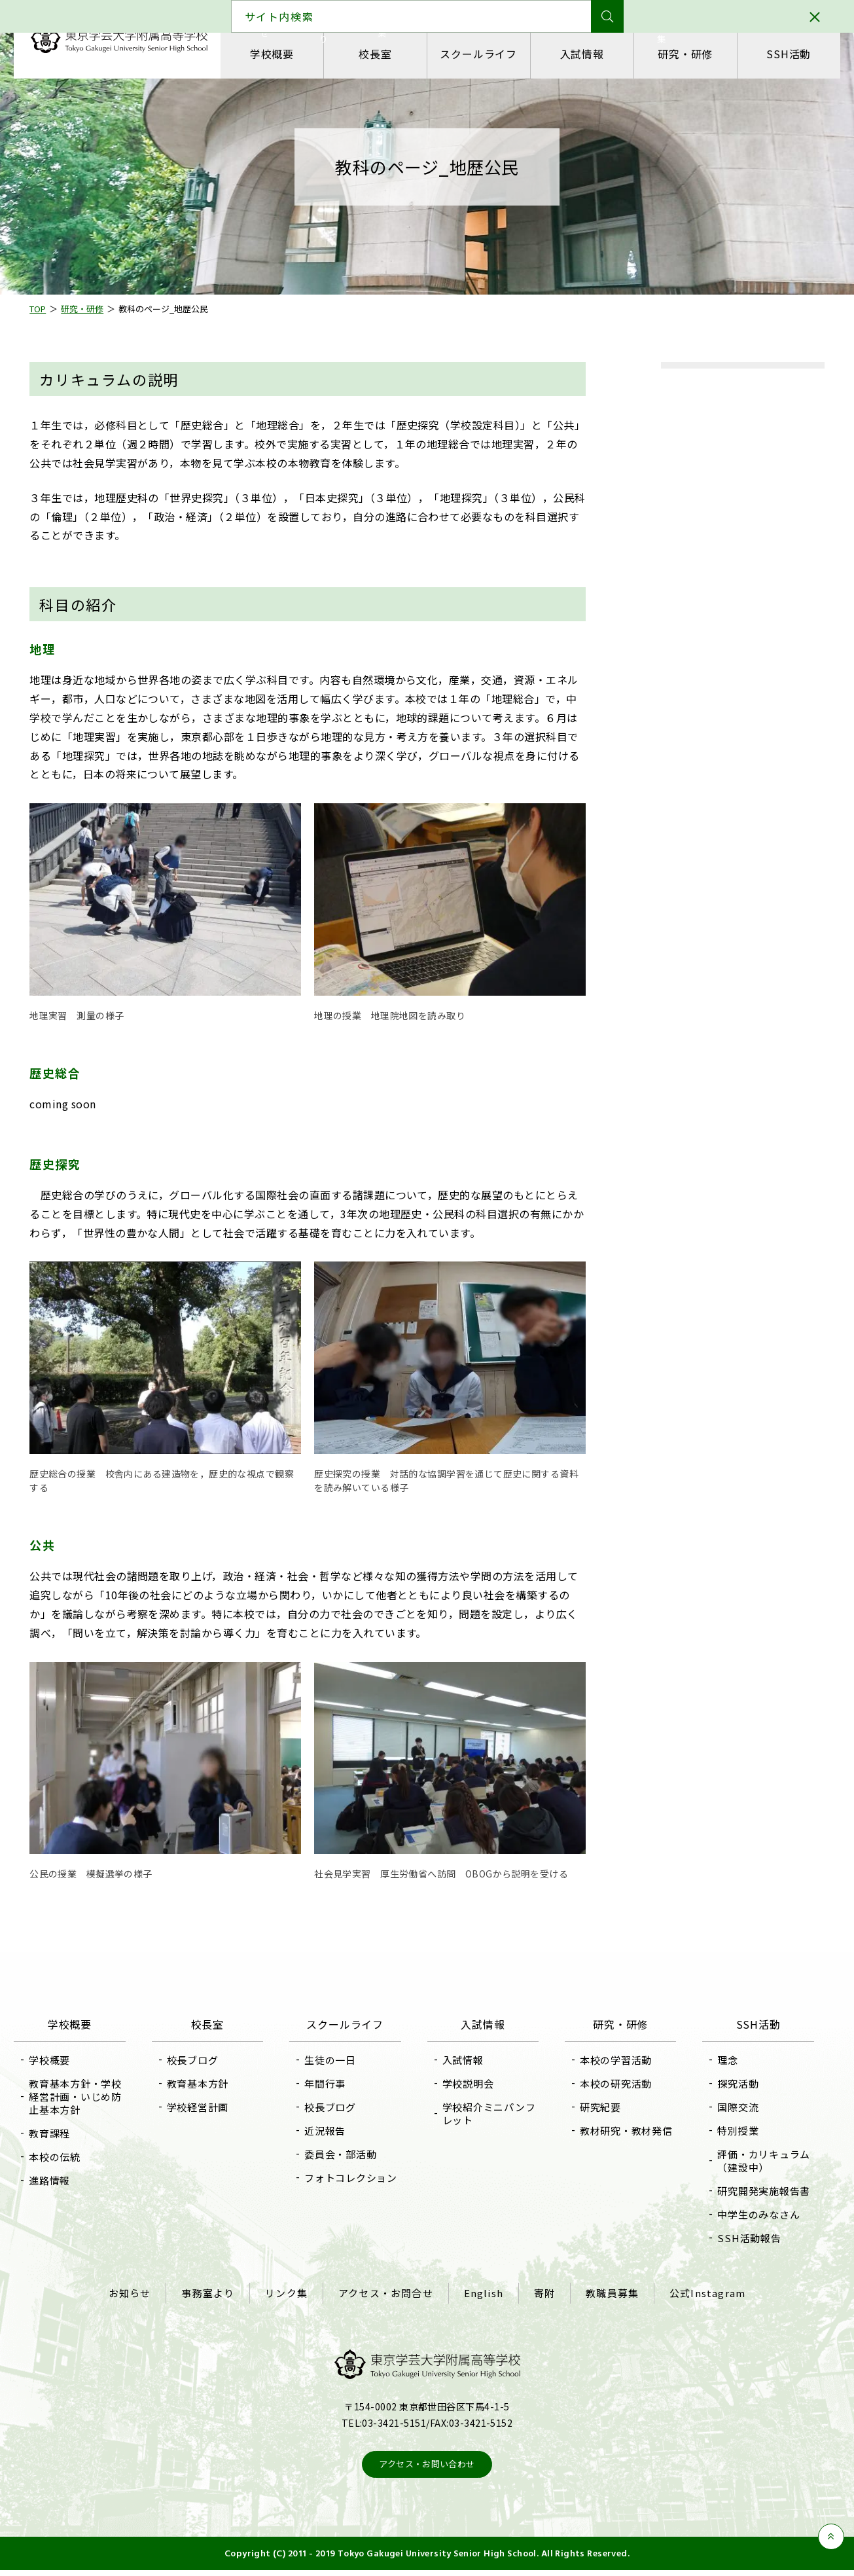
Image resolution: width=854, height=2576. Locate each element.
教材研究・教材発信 (614, 2137)
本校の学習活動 (609, 2060)
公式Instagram (694, 2302)
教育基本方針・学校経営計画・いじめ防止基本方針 (89, 2096)
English (481, 2302)
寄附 (538, 2302)
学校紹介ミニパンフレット (483, 2113)
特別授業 (725, 2130)
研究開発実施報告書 (746, 2197)
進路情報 (68, 2180)
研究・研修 (673, 54)
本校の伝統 (73, 2157)
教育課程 (68, 2133)
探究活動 (725, 2083)
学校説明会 (467, 2083)
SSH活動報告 (736, 2251)
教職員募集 (603, 2302)
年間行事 (331, 2083)
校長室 (377, 54)
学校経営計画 (210, 2107)
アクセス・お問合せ (387, 2302)
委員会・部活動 (347, 2154)
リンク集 (292, 2302)
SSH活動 (772, 54)
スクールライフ (476, 54)
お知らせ (143, 2302)
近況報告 (331, 2130)
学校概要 (279, 54)
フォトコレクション (352, 2184)
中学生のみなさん (746, 2227)
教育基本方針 (210, 2083)
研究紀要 (593, 2107)
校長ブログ (205, 2060)
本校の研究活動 (609, 2083)
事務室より (217, 2302)
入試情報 (575, 54)
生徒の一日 (337, 2060)
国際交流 (725, 2107)
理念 (715, 2060)
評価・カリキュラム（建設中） (746, 2160)
